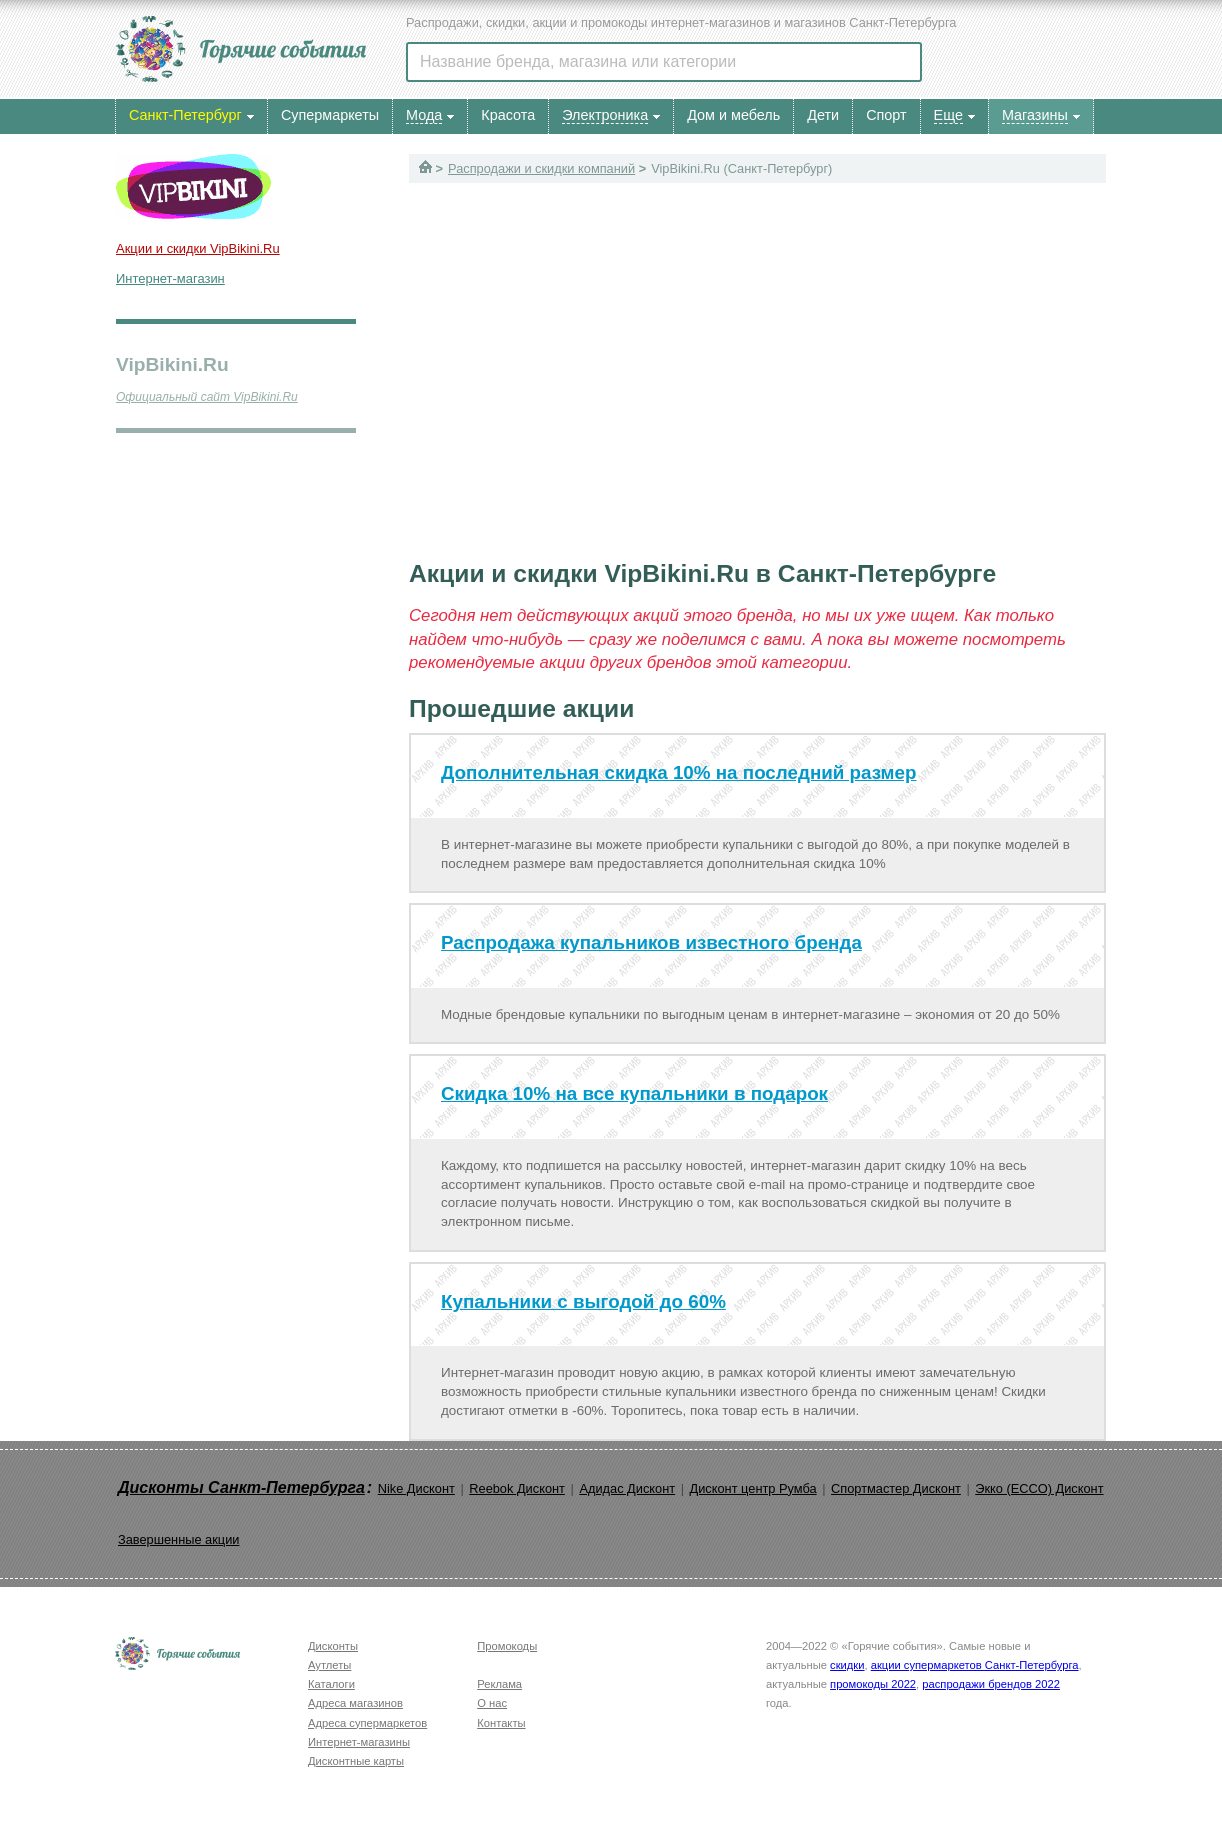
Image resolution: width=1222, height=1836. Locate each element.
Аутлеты (329, 1665)
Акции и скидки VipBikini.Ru (198, 248)
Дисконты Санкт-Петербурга (241, 1487)
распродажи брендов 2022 (991, 1684)
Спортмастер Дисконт (896, 1488)
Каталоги (331, 1684)
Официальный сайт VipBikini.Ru (207, 397)
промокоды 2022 (873, 1684)
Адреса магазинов (355, 1703)
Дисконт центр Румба (753, 1488)
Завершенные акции (178, 1539)
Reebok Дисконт (517, 1488)
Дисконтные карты (356, 1761)
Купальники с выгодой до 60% (583, 1301)
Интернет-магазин (170, 278)
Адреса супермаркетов (367, 1723)
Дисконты (333, 1646)
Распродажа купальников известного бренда (651, 942)
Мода (424, 115)
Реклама (499, 1684)
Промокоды (507, 1646)
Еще (948, 115)
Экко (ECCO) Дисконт (1039, 1488)
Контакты (501, 1723)
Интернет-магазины (359, 1742)
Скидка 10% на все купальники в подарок (634, 1093)
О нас (492, 1703)
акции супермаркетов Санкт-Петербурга (975, 1665)
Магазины (1035, 115)
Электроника (605, 115)
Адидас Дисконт (627, 1488)
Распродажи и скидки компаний (541, 168)
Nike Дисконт (416, 1488)
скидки (847, 1665)
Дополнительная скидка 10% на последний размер (678, 772)
